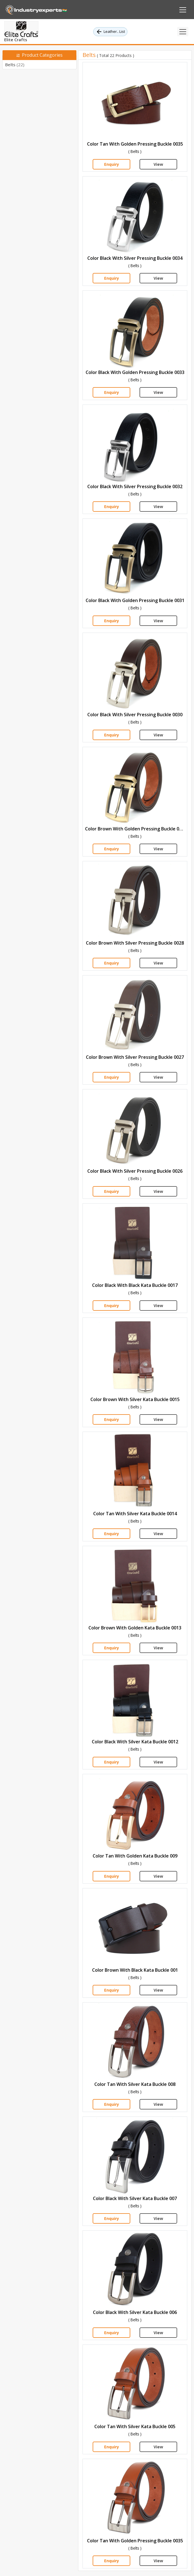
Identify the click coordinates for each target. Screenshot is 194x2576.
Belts (14, 64)
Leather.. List (110, 31)
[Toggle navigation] (182, 31)
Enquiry (111, 164)
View (158, 164)
